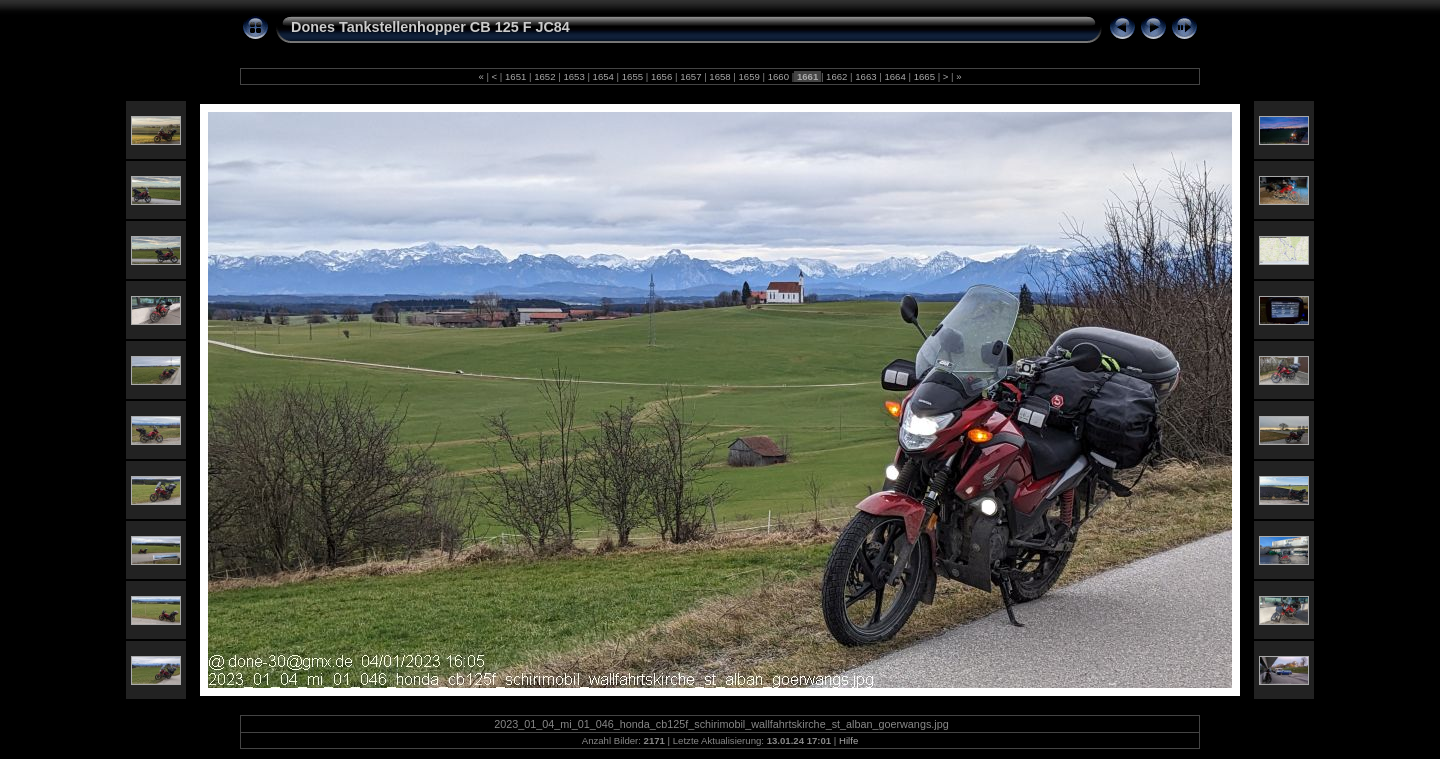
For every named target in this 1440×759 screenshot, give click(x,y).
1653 (574, 76)
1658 (720, 76)
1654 (603, 76)
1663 (866, 76)
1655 (632, 76)
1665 (924, 76)
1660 (778, 76)
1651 (515, 76)
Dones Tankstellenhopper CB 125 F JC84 (430, 27)
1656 (661, 76)
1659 (749, 76)
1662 (836, 76)
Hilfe (848, 740)
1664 (895, 76)
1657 (690, 76)
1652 (545, 76)
